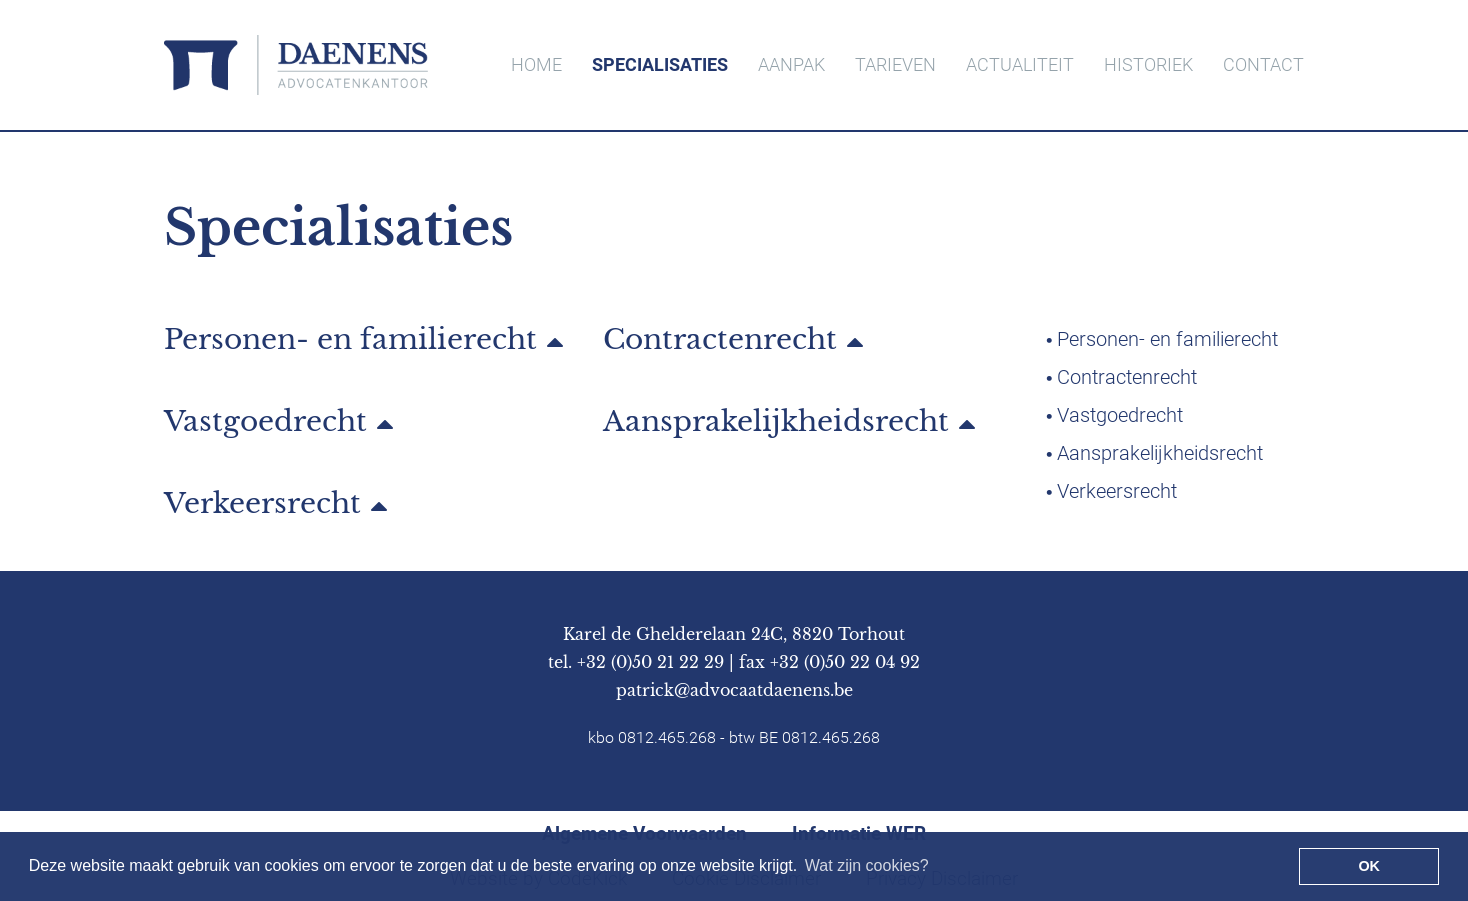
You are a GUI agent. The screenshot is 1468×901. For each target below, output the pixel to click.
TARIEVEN (895, 64)
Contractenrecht (720, 341)
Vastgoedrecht (265, 423)
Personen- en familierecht (350, 341)
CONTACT (1263, 64)
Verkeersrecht (262, 505)
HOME (536, 64)
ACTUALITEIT (1020, 64)
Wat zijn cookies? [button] (867, 865)
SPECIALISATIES (660, 64)
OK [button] (1369, 866)
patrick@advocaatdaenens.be (734, 690)
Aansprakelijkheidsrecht (776, 423)
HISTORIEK (1148, 64)
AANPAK (791, 64)
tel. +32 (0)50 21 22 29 (636, 662)
